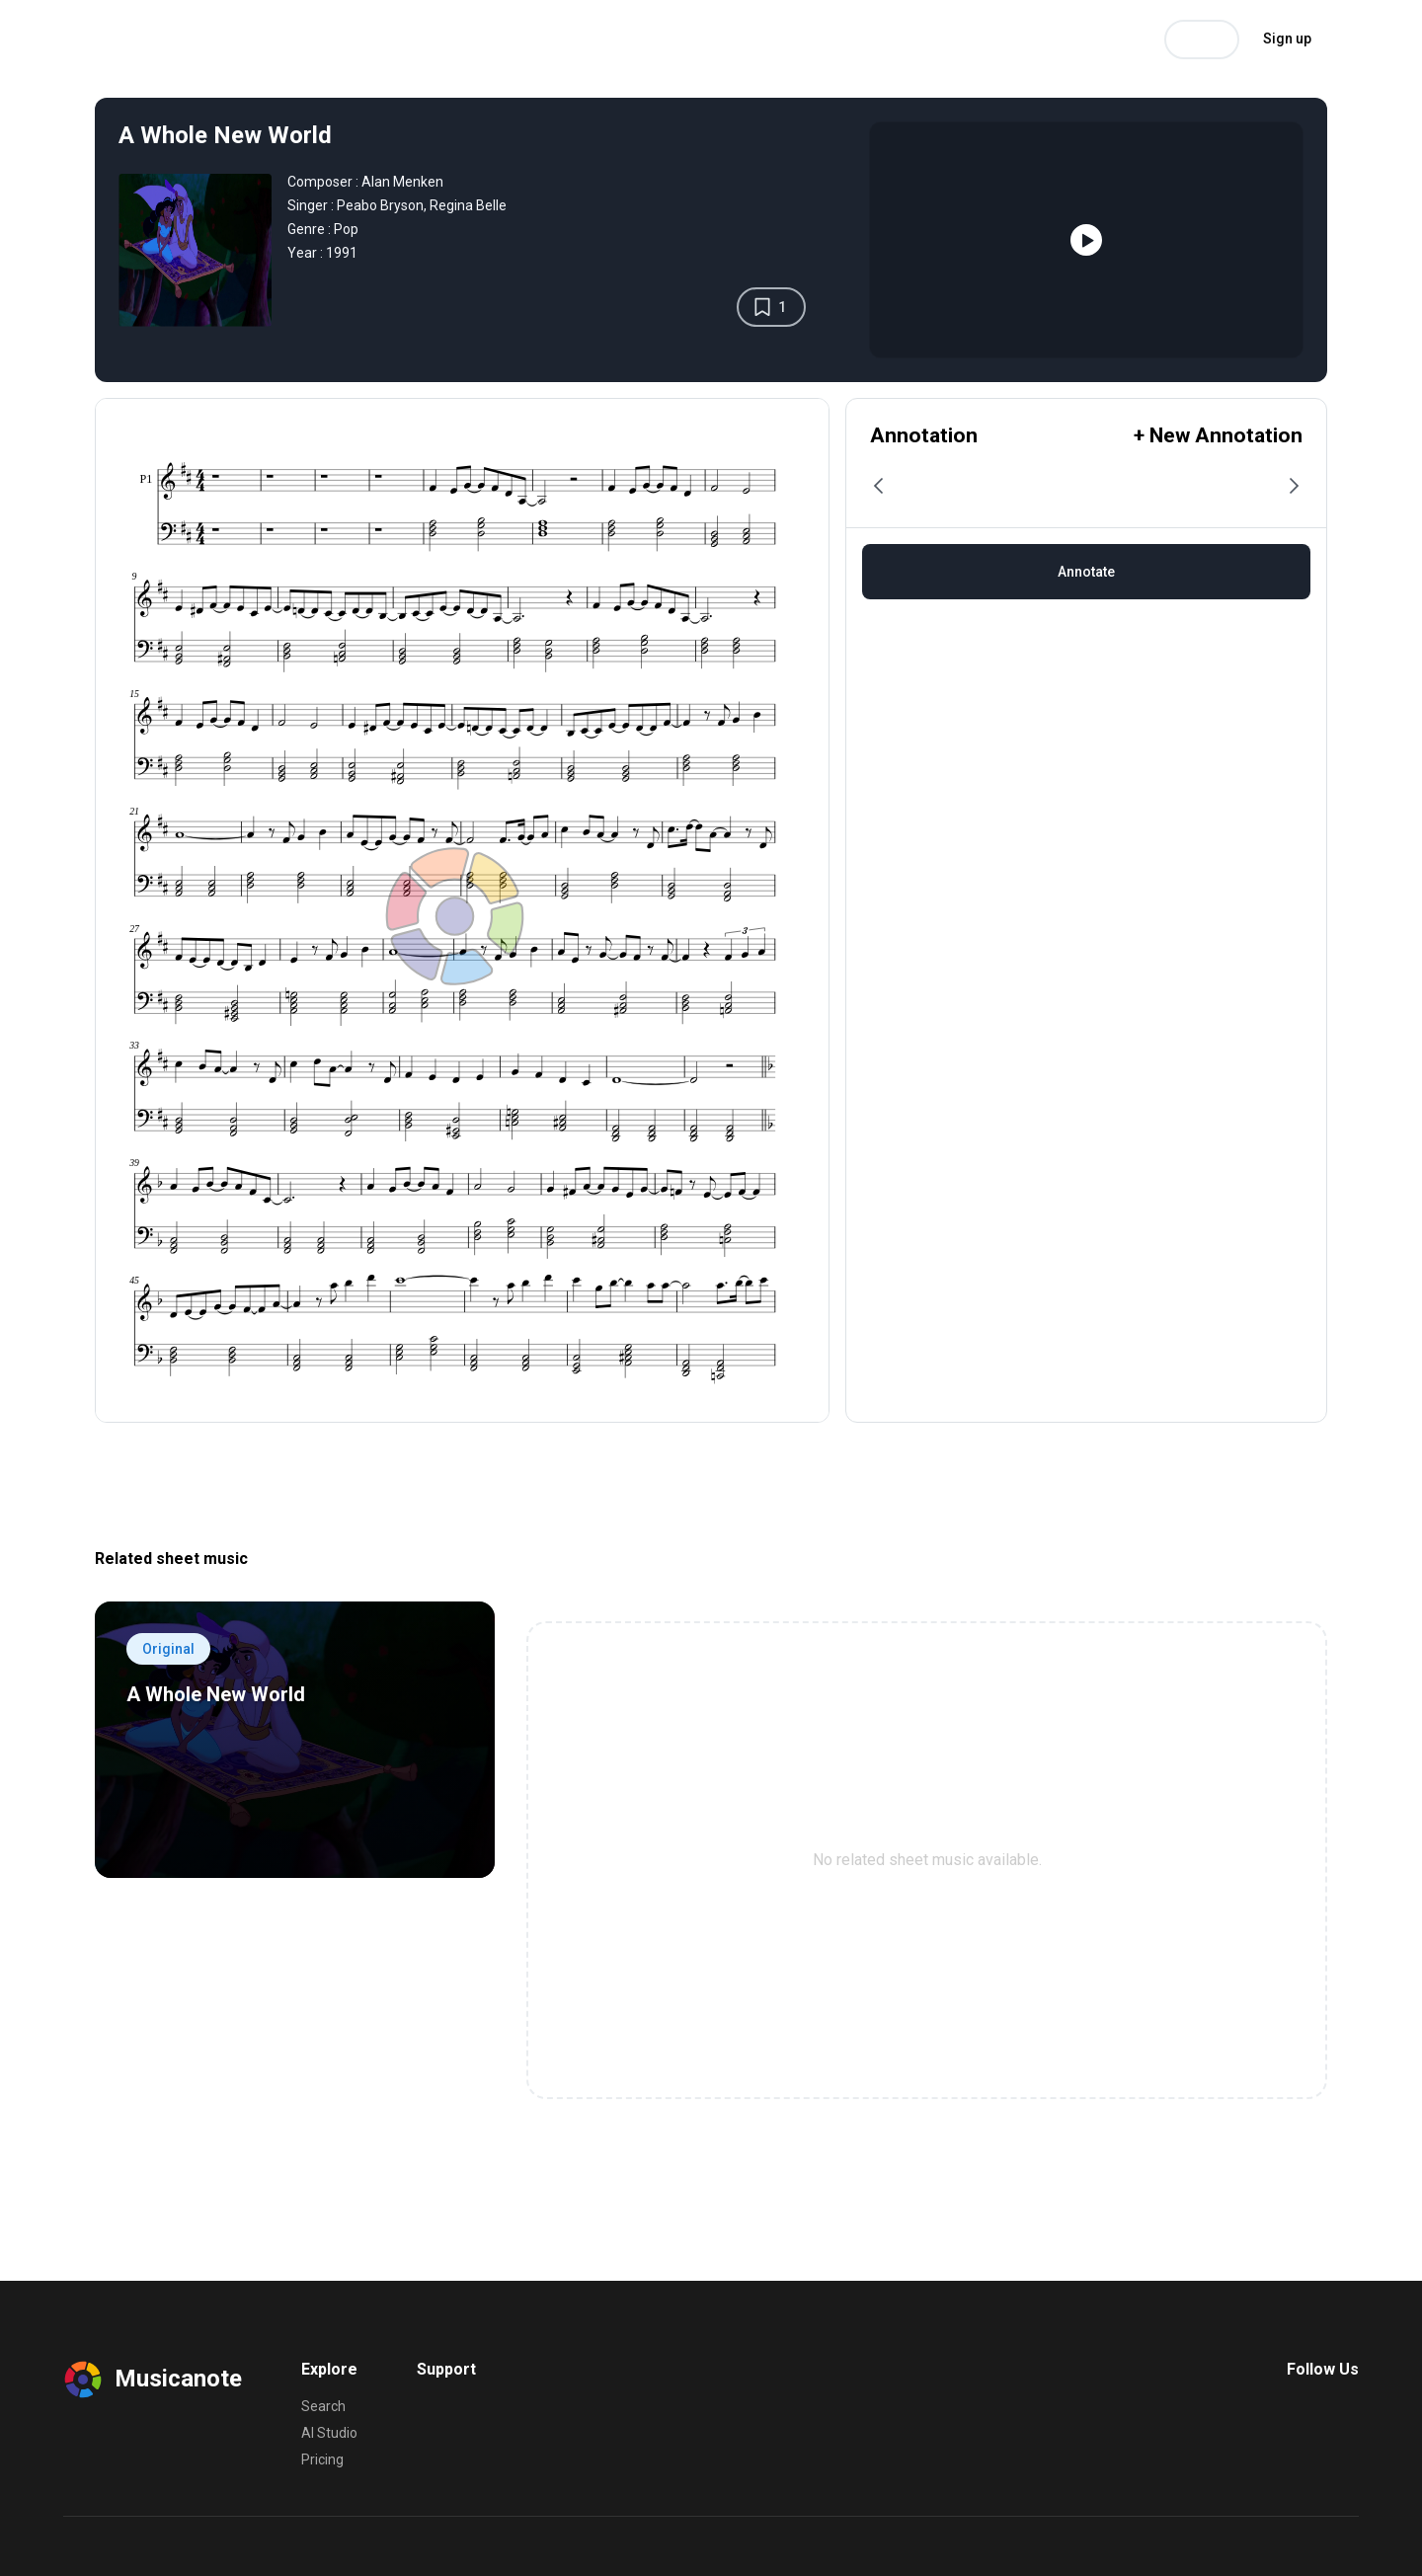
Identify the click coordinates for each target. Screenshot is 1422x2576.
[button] (880, 486)
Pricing (384, 39)
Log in (1202, 40)
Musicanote (114, 39)
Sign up (1287, 38)
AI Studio (305, 39)
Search (226, 39)
